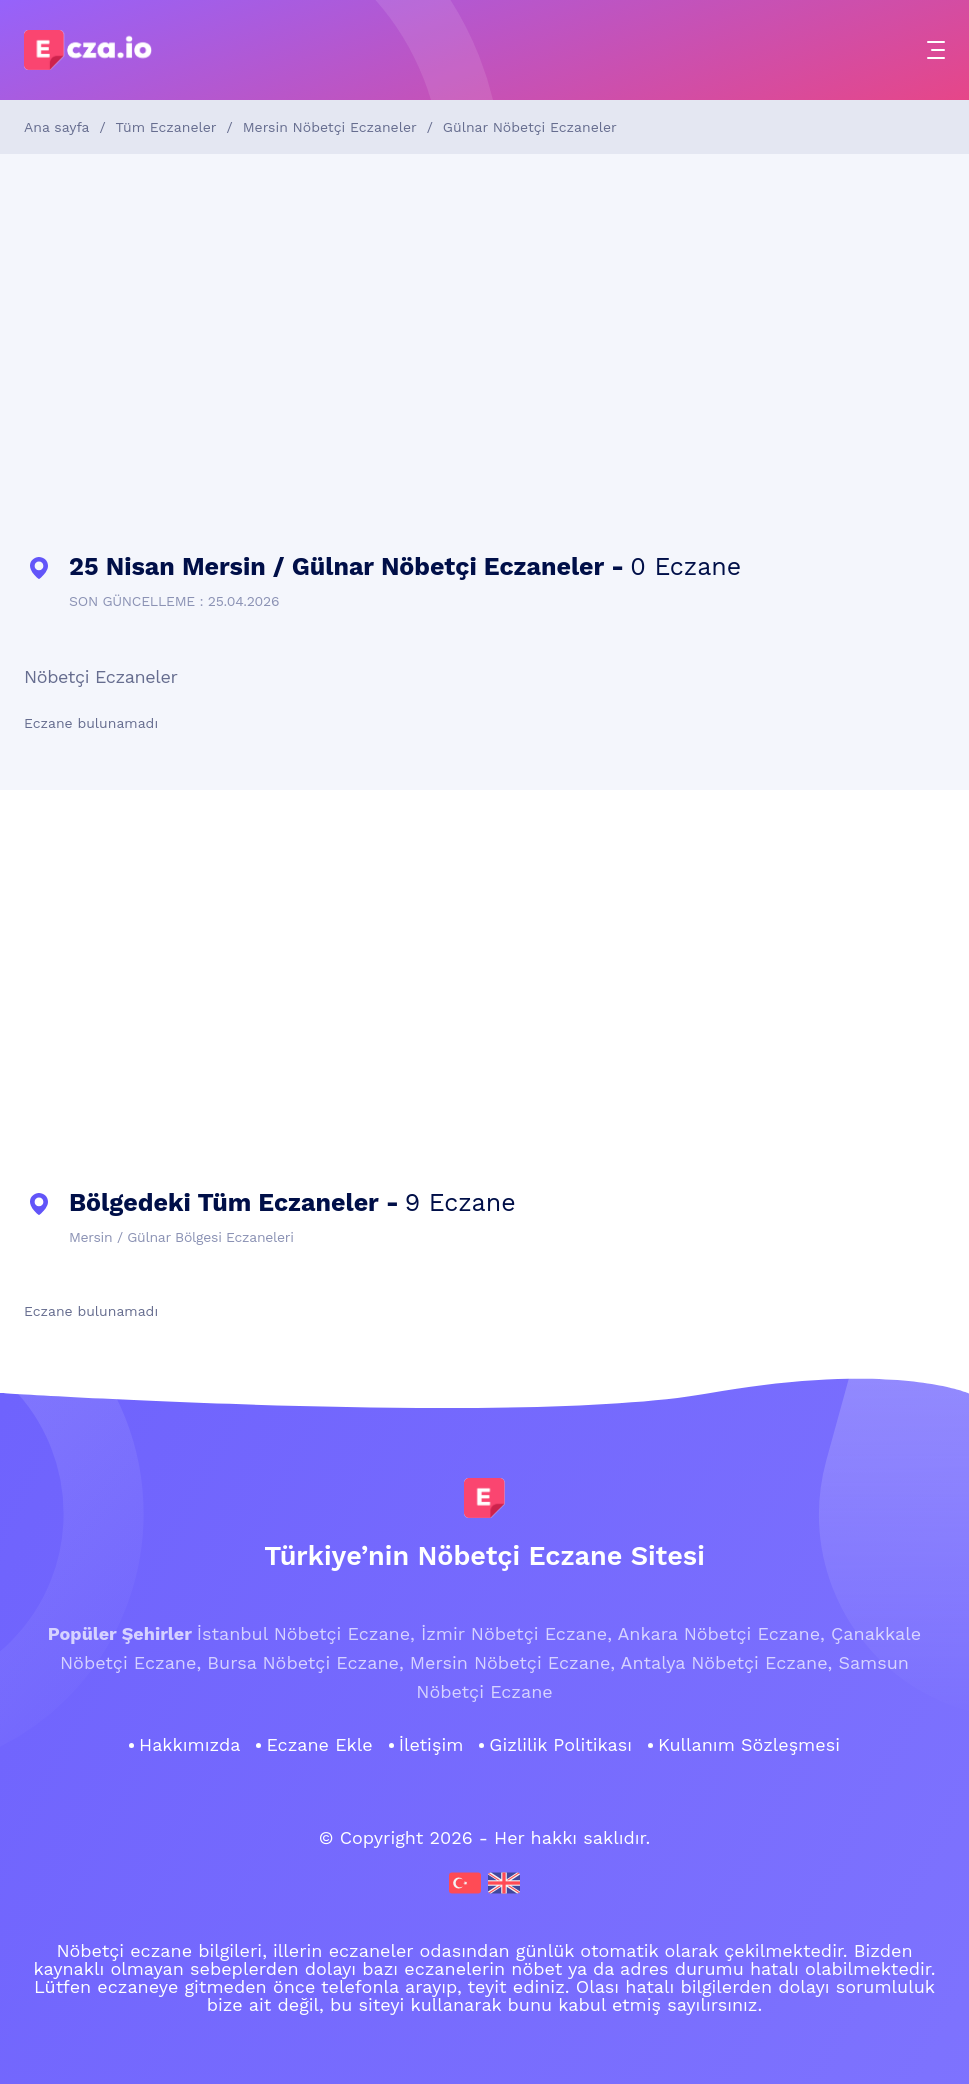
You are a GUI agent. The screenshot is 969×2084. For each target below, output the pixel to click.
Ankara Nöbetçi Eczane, (720, 1633)
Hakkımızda (189, 1745)
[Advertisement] (484, 354)
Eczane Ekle (319, 1745)
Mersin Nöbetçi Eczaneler (330, 127)
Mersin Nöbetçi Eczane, (512, 1662)
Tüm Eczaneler (166, 127)
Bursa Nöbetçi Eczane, (305, 1662)
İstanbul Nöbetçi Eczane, (306, 1633)
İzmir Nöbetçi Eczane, (516, 1633)
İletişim (431, 1745)
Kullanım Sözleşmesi (749, 1745)
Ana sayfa (56, 127)
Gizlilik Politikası (560, 1745)
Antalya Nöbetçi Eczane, (727, 1662)
